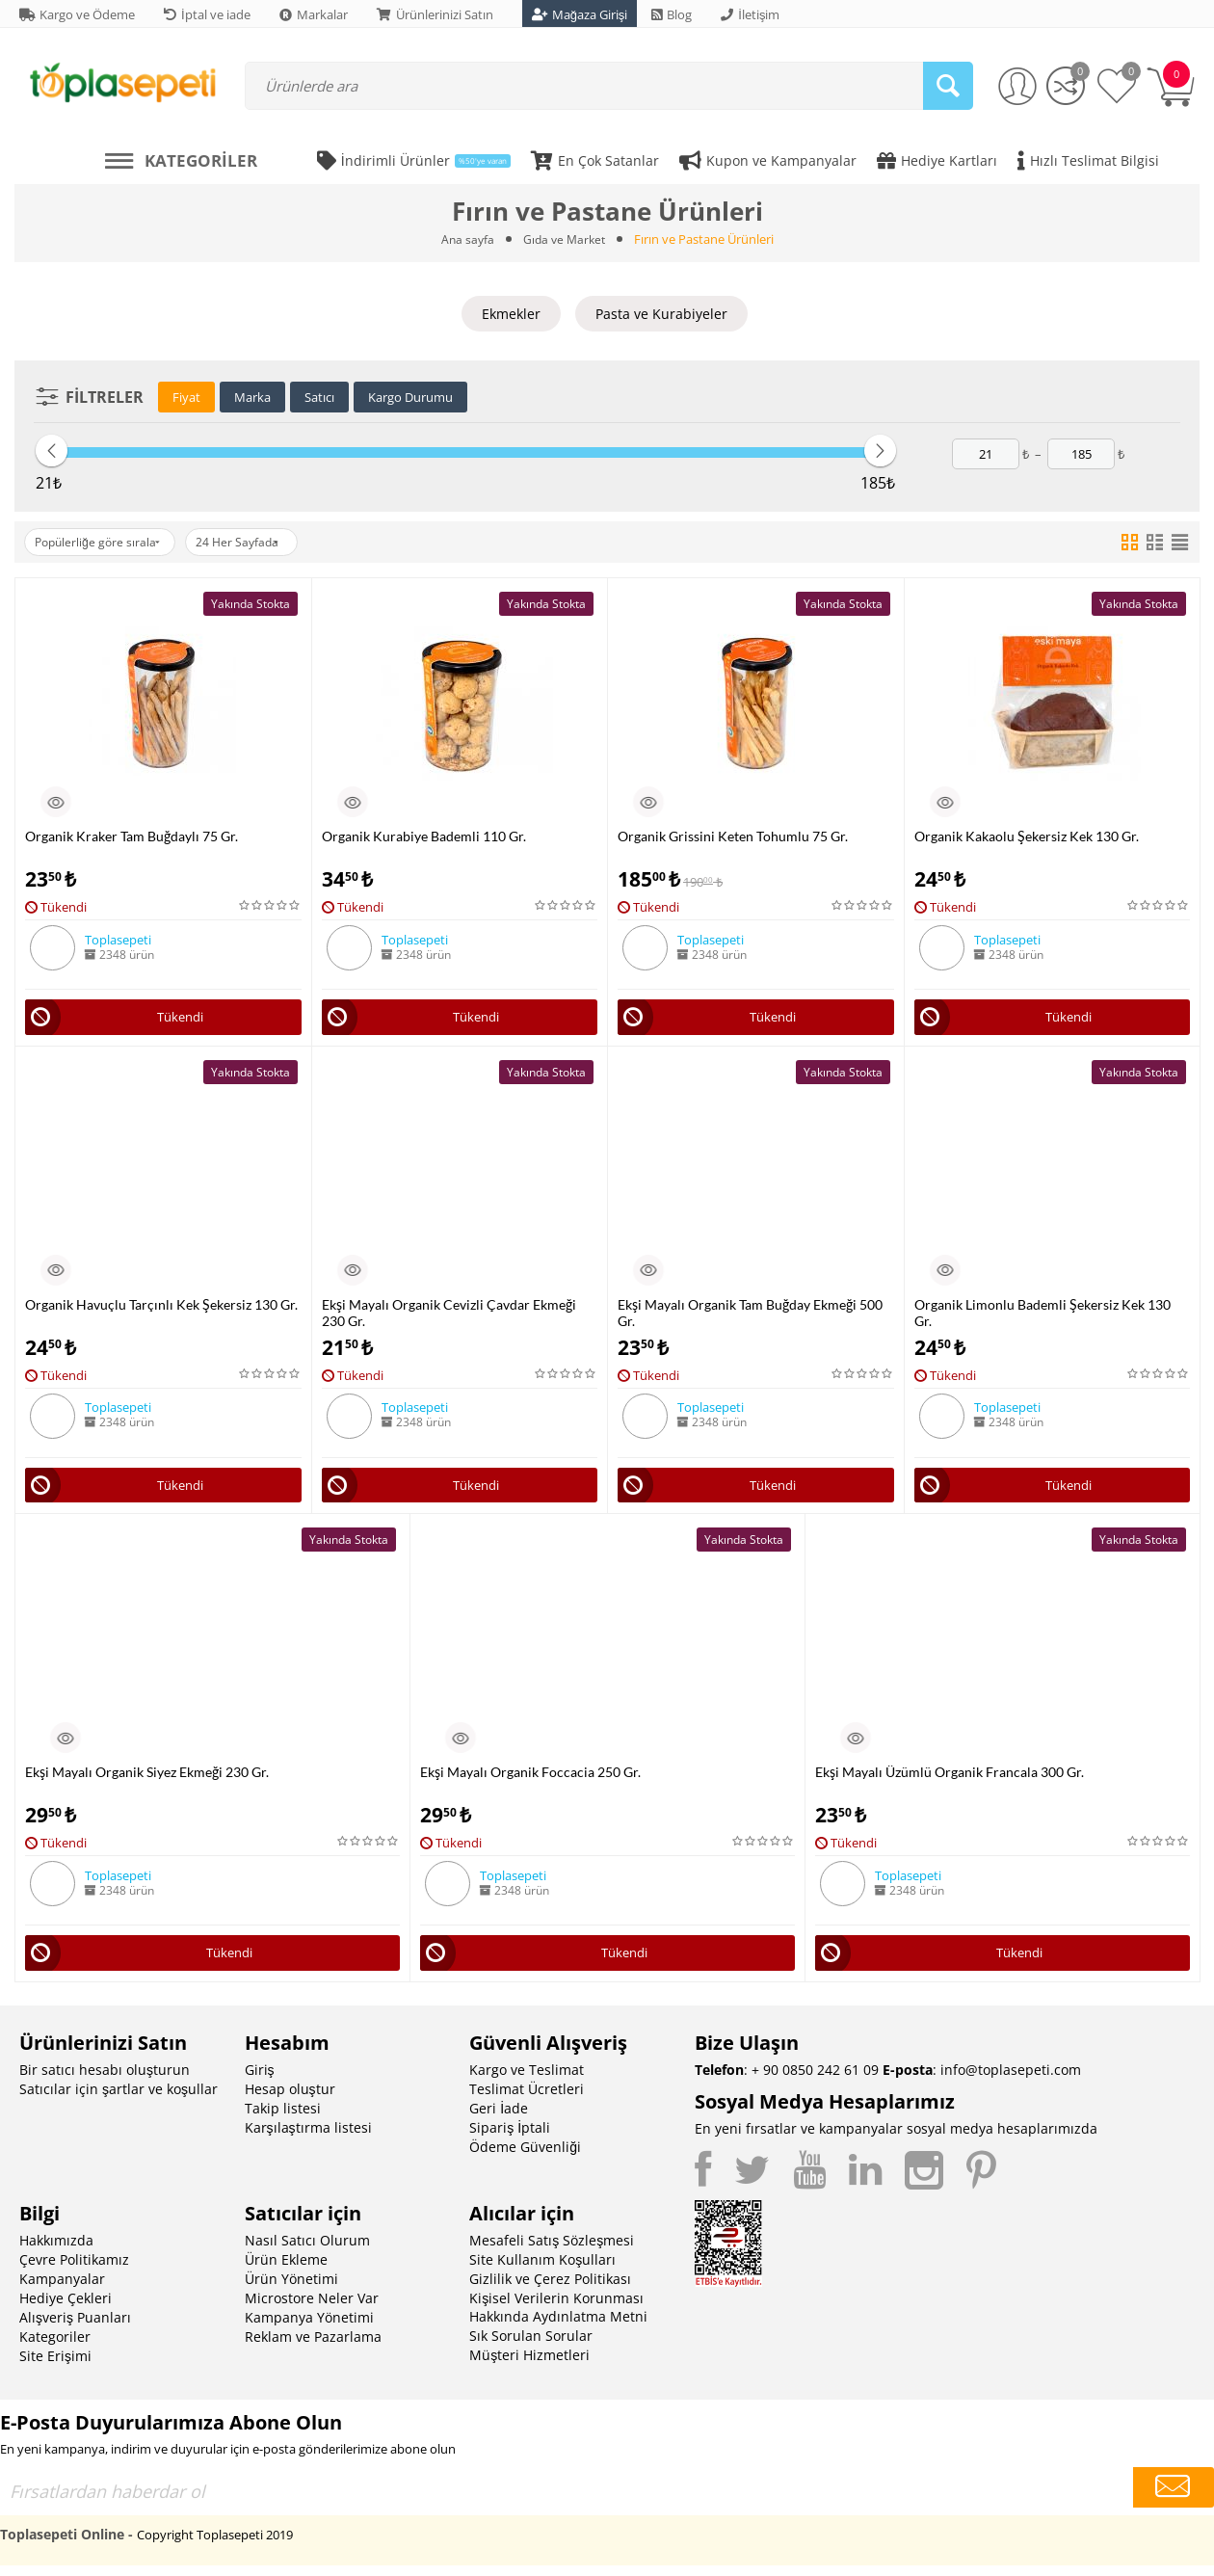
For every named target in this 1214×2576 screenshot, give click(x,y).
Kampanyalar (62, 2289)
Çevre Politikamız (74, 2270)
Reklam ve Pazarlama (313, 2347)
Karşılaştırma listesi (308, 2138)
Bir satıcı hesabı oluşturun (104, 2080)
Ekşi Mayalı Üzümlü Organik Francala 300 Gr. (949, 1778)
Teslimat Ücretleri (526, 2099)
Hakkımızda (56, 2251)
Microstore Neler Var (312, 2308)
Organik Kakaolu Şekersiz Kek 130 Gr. (1026, 835)
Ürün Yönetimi (291, 2289)
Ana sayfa (464, 239)
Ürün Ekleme (286, 2270)
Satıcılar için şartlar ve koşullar (118, 2099)
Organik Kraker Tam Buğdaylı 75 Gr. (131, 835)
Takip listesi (283, 2119)
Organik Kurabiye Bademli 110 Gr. (424, 835)
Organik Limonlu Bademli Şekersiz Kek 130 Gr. (1042, 1315)
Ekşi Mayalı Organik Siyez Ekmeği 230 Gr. (147, 1778)
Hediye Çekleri (65, 2308)
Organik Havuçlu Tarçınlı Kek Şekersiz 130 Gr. (161, 1307)
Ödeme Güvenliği (525, 2157)
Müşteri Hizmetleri (529, 2365)
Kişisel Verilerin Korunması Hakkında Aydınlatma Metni (558, 2317)
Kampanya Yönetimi (309, 2328)
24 (262, 541)
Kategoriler (55, 2347)
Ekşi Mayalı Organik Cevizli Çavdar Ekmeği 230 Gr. (449, 1315)
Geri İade (498, 2119)
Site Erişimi (55, 2366)
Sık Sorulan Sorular (531, 2346)
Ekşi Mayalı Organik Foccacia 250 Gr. (530, 1778)
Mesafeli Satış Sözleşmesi (551, 2251)
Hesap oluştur (290, 2099)
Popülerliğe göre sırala (105, 541)
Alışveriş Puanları (75, 2328)
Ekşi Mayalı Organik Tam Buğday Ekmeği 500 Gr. (750, 1315)
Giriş (260, 2080)
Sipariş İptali (509, 2138)
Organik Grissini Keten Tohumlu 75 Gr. (733, 835)
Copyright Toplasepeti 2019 (215, 2545)
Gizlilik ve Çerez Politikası (550, 2289)
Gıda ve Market (564, 239)
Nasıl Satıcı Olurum (307, 2251)
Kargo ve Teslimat (526, 2080)
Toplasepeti (118, 938)
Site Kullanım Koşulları (542, 2270)
